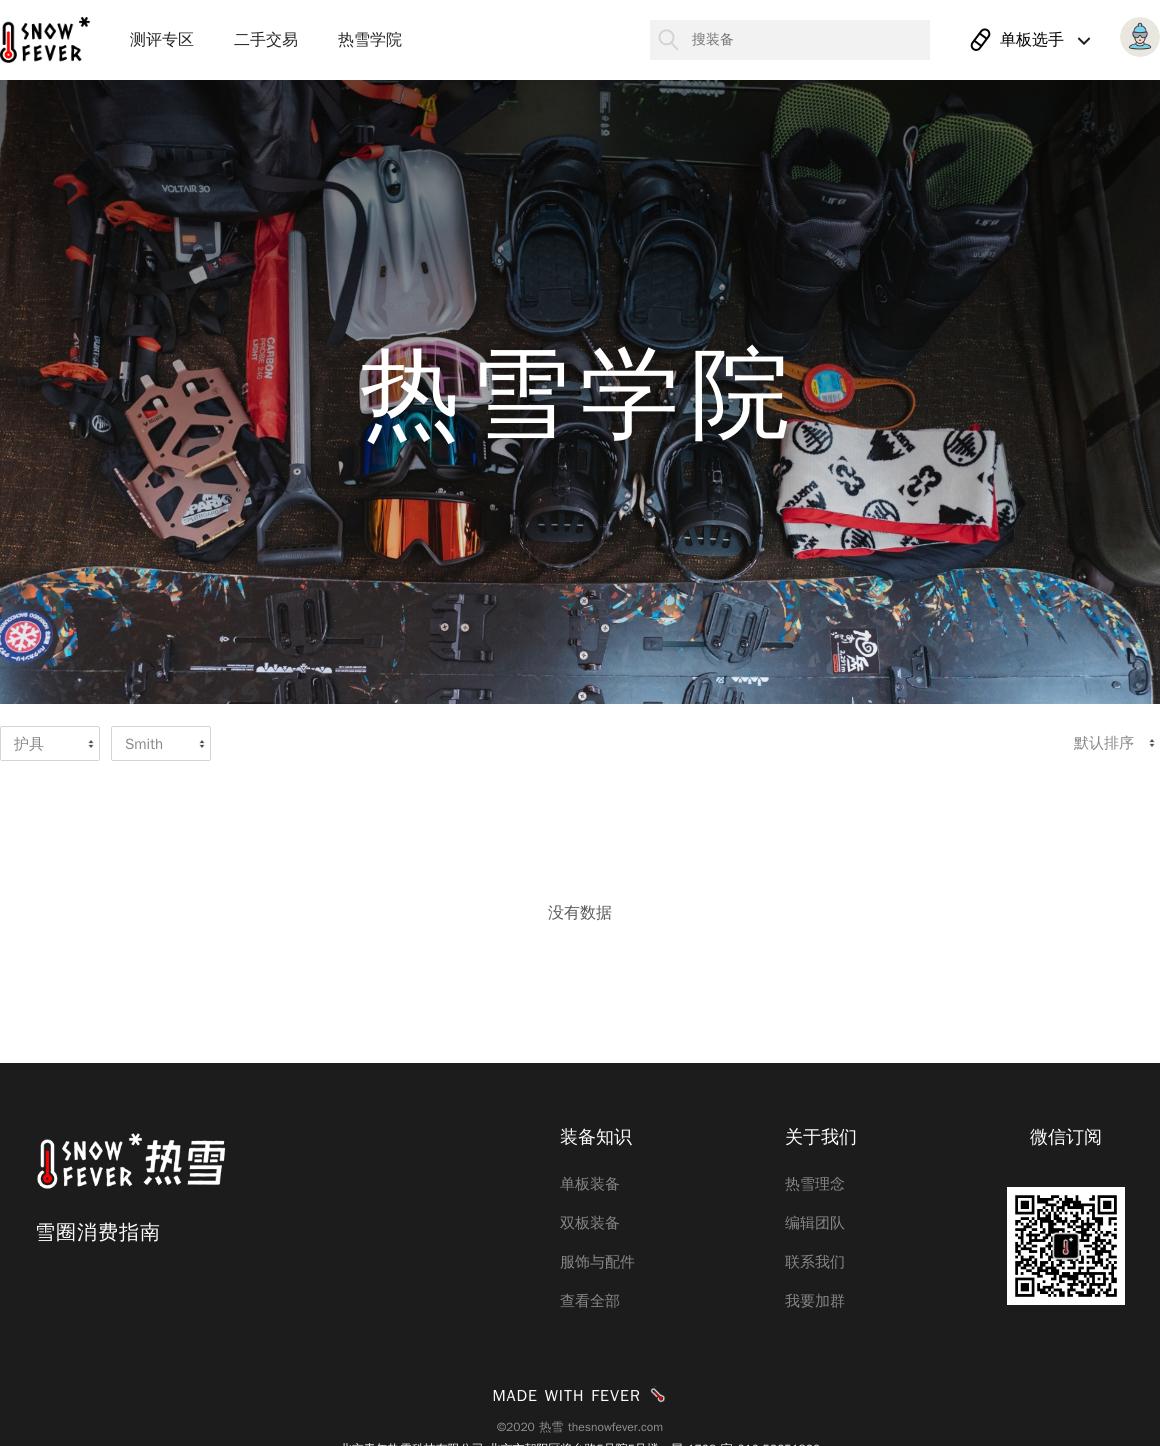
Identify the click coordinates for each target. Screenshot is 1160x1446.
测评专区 (162, 40)
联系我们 (815, 1262)
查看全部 (590, 1301)
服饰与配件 (597, 1262)
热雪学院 (370, 40)
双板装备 (590, 1223)
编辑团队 (815, 1223)
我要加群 (815, 1301)
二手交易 (266, 40)
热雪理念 (815, 1184)
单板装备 (590, 1184)
